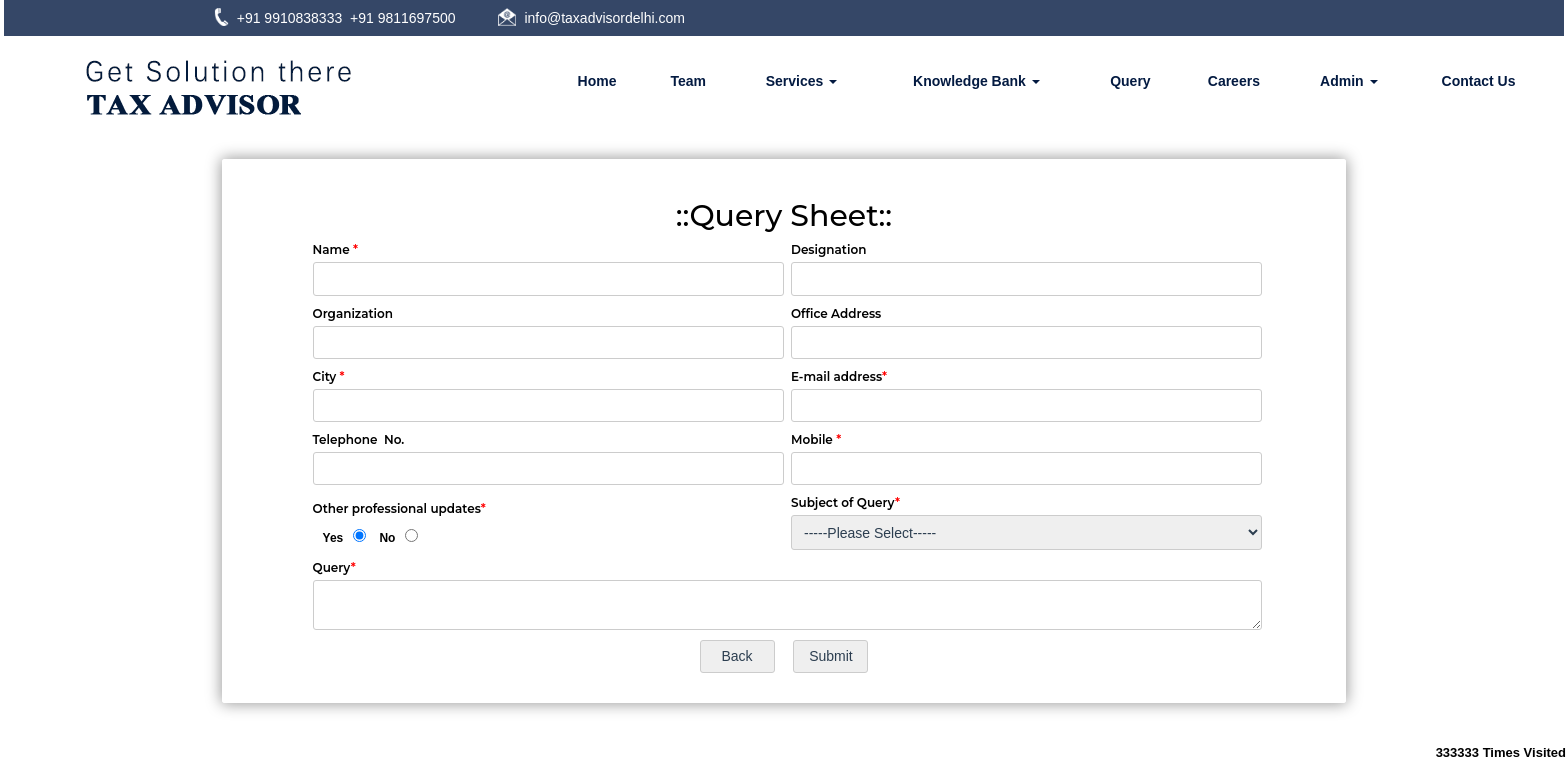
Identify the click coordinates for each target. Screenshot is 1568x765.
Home (597, 81)
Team (688, 81)
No (387, 538)
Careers (1234, 81)
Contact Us (1479, 81)
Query (1130, 81)
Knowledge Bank (976, 81)
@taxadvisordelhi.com (616, 18)
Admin (1348, 81)
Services (802, 81)
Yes (333, 538)
